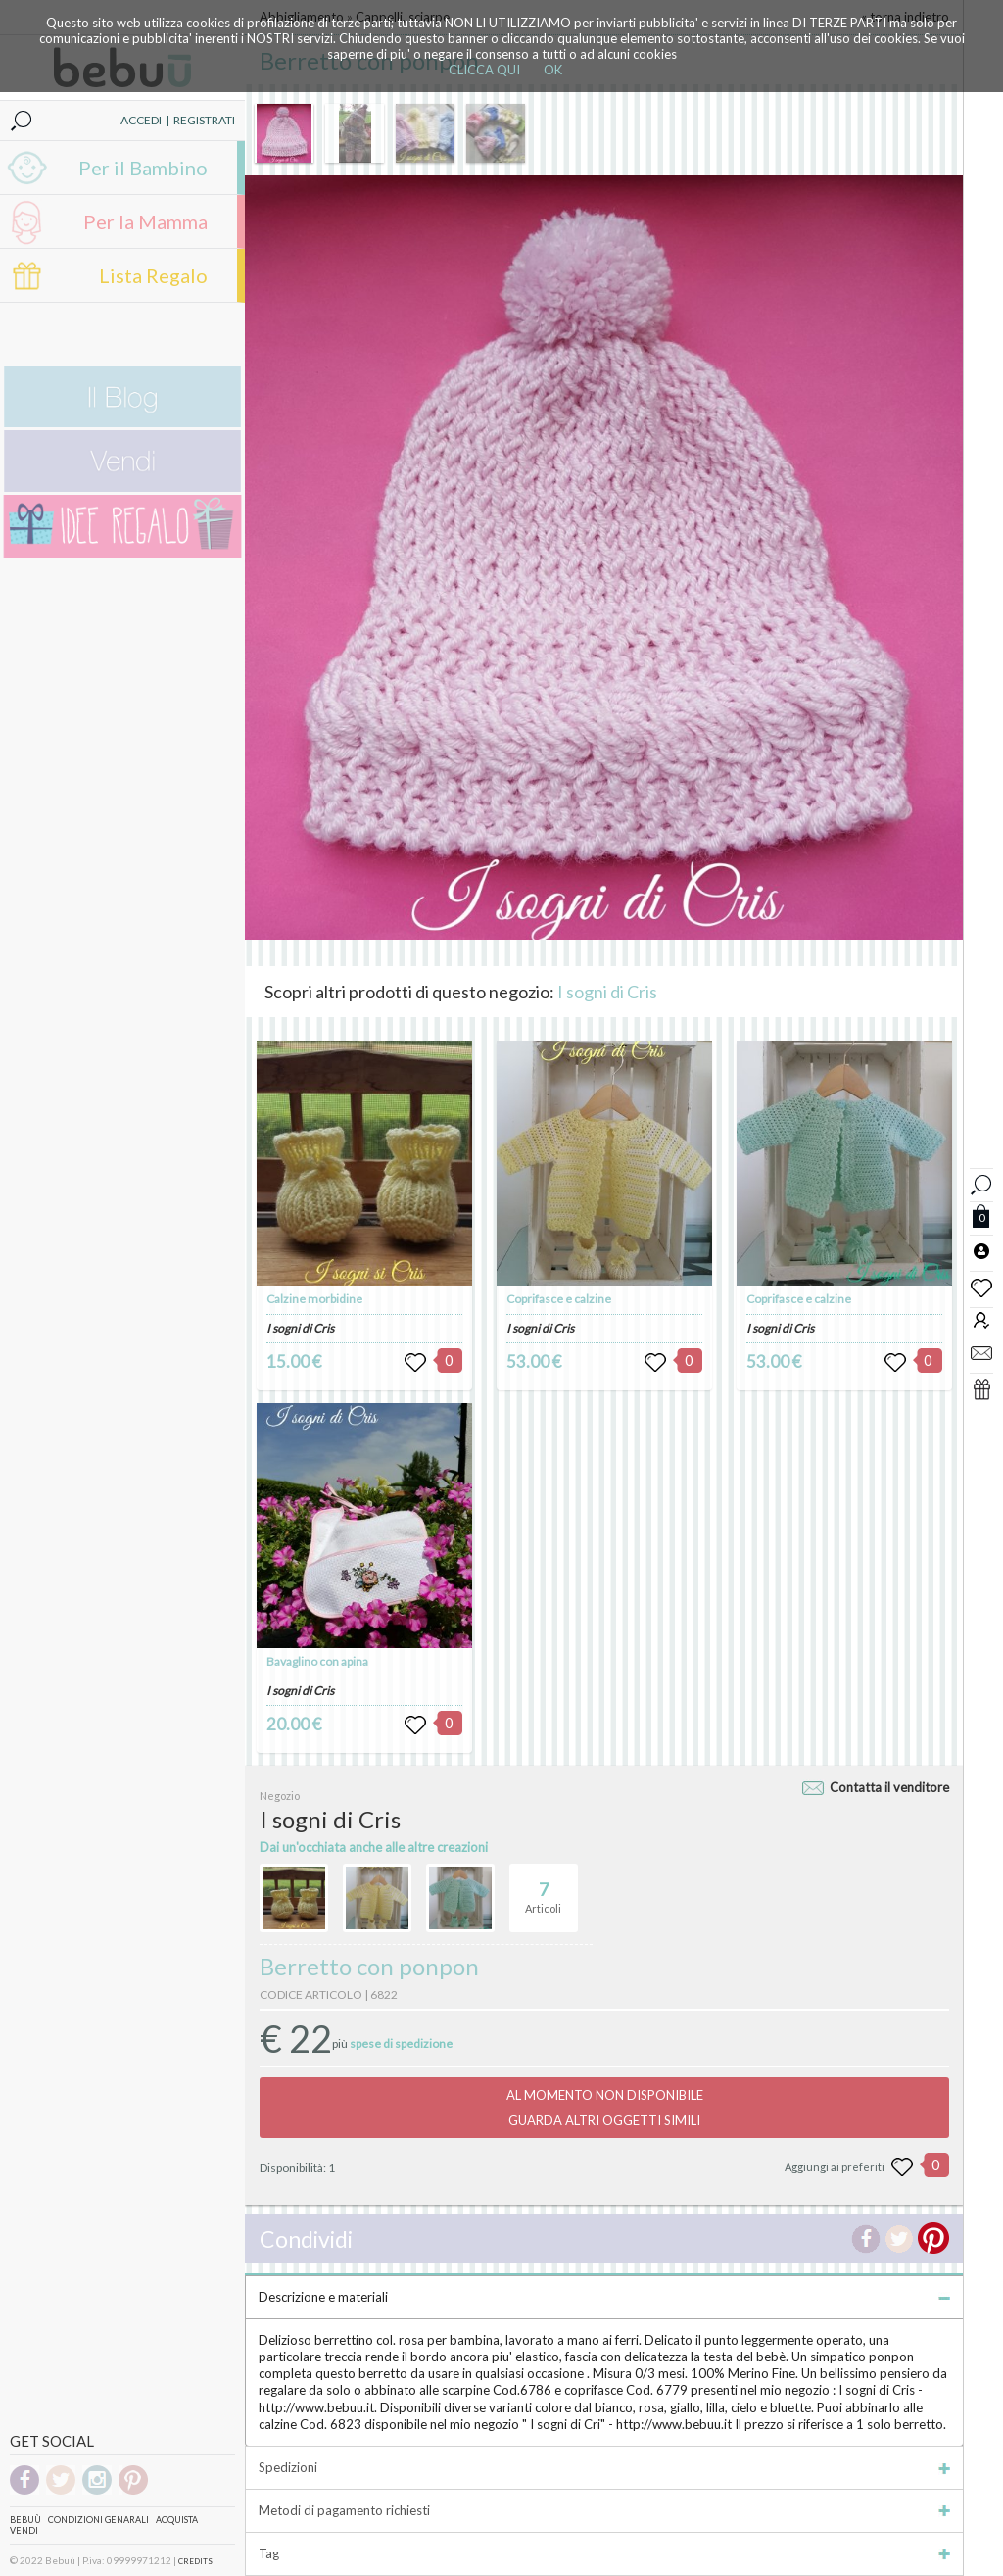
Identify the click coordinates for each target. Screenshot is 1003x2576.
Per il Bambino (143, 167)
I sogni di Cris (607, 991)
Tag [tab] (604, 2553)
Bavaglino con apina (317, 1661)
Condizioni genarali (98, 2519)
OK (553, 69)
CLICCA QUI (484, 69)
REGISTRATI (204, 120)
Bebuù (25, 2519)
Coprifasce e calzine (558, 1298)
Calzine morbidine (314, 1298)
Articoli (543, 1889)
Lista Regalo (153, 275)
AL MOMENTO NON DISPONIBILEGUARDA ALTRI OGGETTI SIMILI (604, 2107)
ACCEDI (141, 120)
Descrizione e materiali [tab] (604, 2297)
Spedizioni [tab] (604, 2467)
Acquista (177, 2519)
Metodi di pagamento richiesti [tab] (604, 2510)
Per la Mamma (145, 221)
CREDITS (195, 2561)
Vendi (24, 2530)
